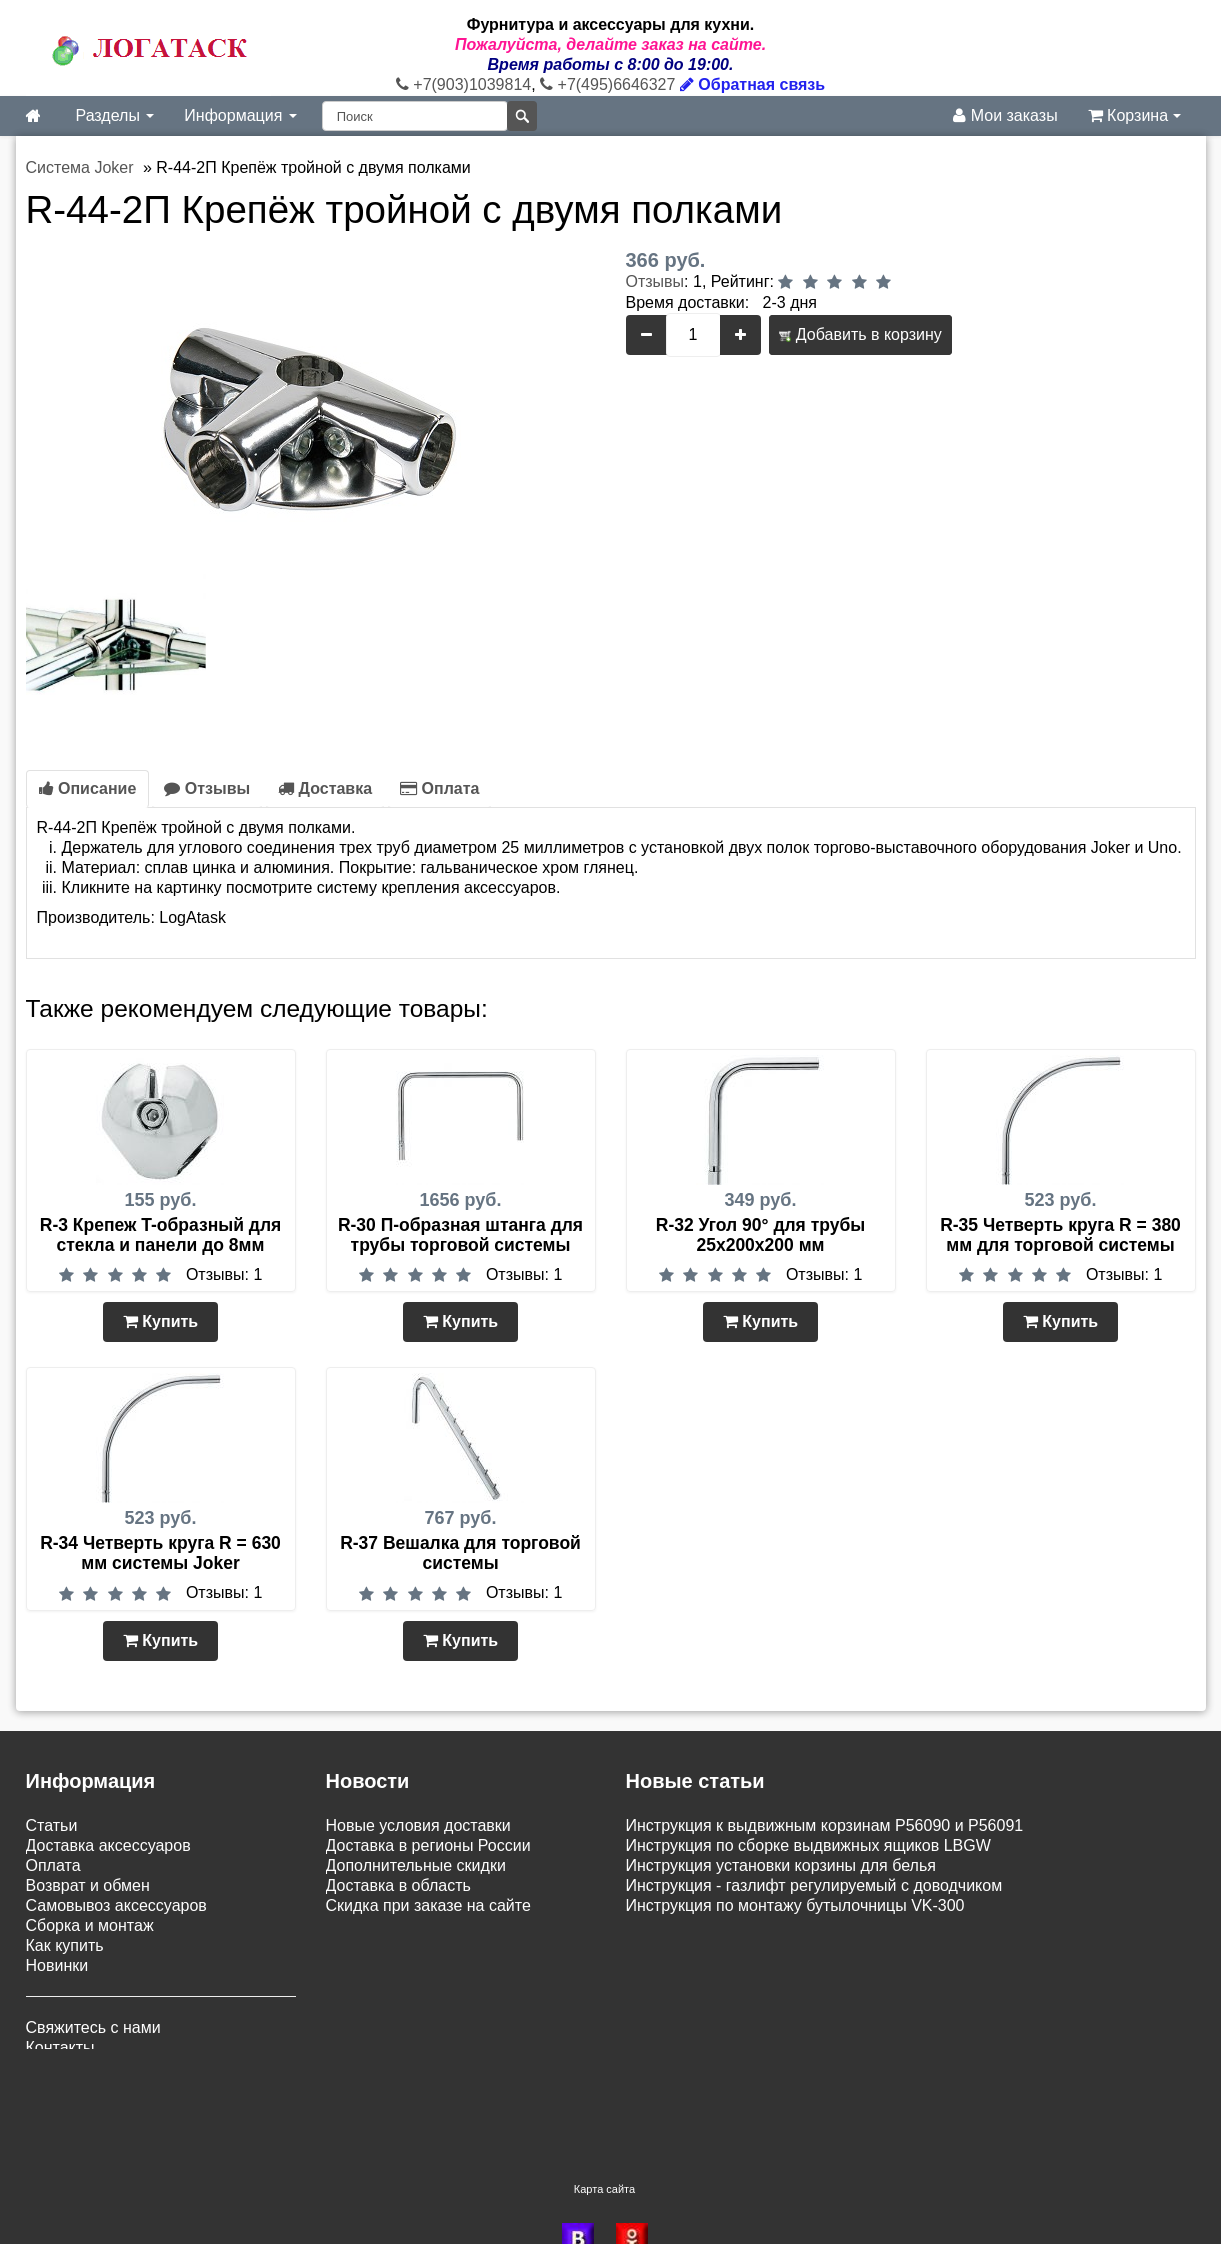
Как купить (65, 1945)
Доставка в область (398, 1885)
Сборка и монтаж (90, 1925)
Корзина (1134, 115)
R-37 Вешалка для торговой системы (460, 1553)
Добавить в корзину (860, 334)
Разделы (115, 115)
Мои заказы (1005, 115)
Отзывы (655, 281)
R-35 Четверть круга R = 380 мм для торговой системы (1060, 1235)
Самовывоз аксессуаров (116, 1905)
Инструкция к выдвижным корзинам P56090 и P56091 (825, 1825)
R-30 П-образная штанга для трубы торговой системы (460, 1235)
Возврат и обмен (88, 1885)
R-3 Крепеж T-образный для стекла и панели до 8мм (160, 1235)
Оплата (439, 788)
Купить (160, 1321)
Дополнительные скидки (416, 1865)
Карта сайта (604, 2120)
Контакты (60, 2047)
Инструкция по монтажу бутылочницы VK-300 (795, 1905)
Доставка (325, 788)
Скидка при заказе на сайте (428, 1905)
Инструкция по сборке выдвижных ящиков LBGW (808, 1845)
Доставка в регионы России (428, 1845)
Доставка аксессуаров (108, 1845)
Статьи (52, 1825)
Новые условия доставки (418, 1825)
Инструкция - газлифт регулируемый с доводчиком (814, 1885)
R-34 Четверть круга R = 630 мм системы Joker (160, 1553)
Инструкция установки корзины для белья (781, 1865)
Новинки (57, 1965)
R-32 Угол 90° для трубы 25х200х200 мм (760, 1235)
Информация (240, 115)
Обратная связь (752, 84)
